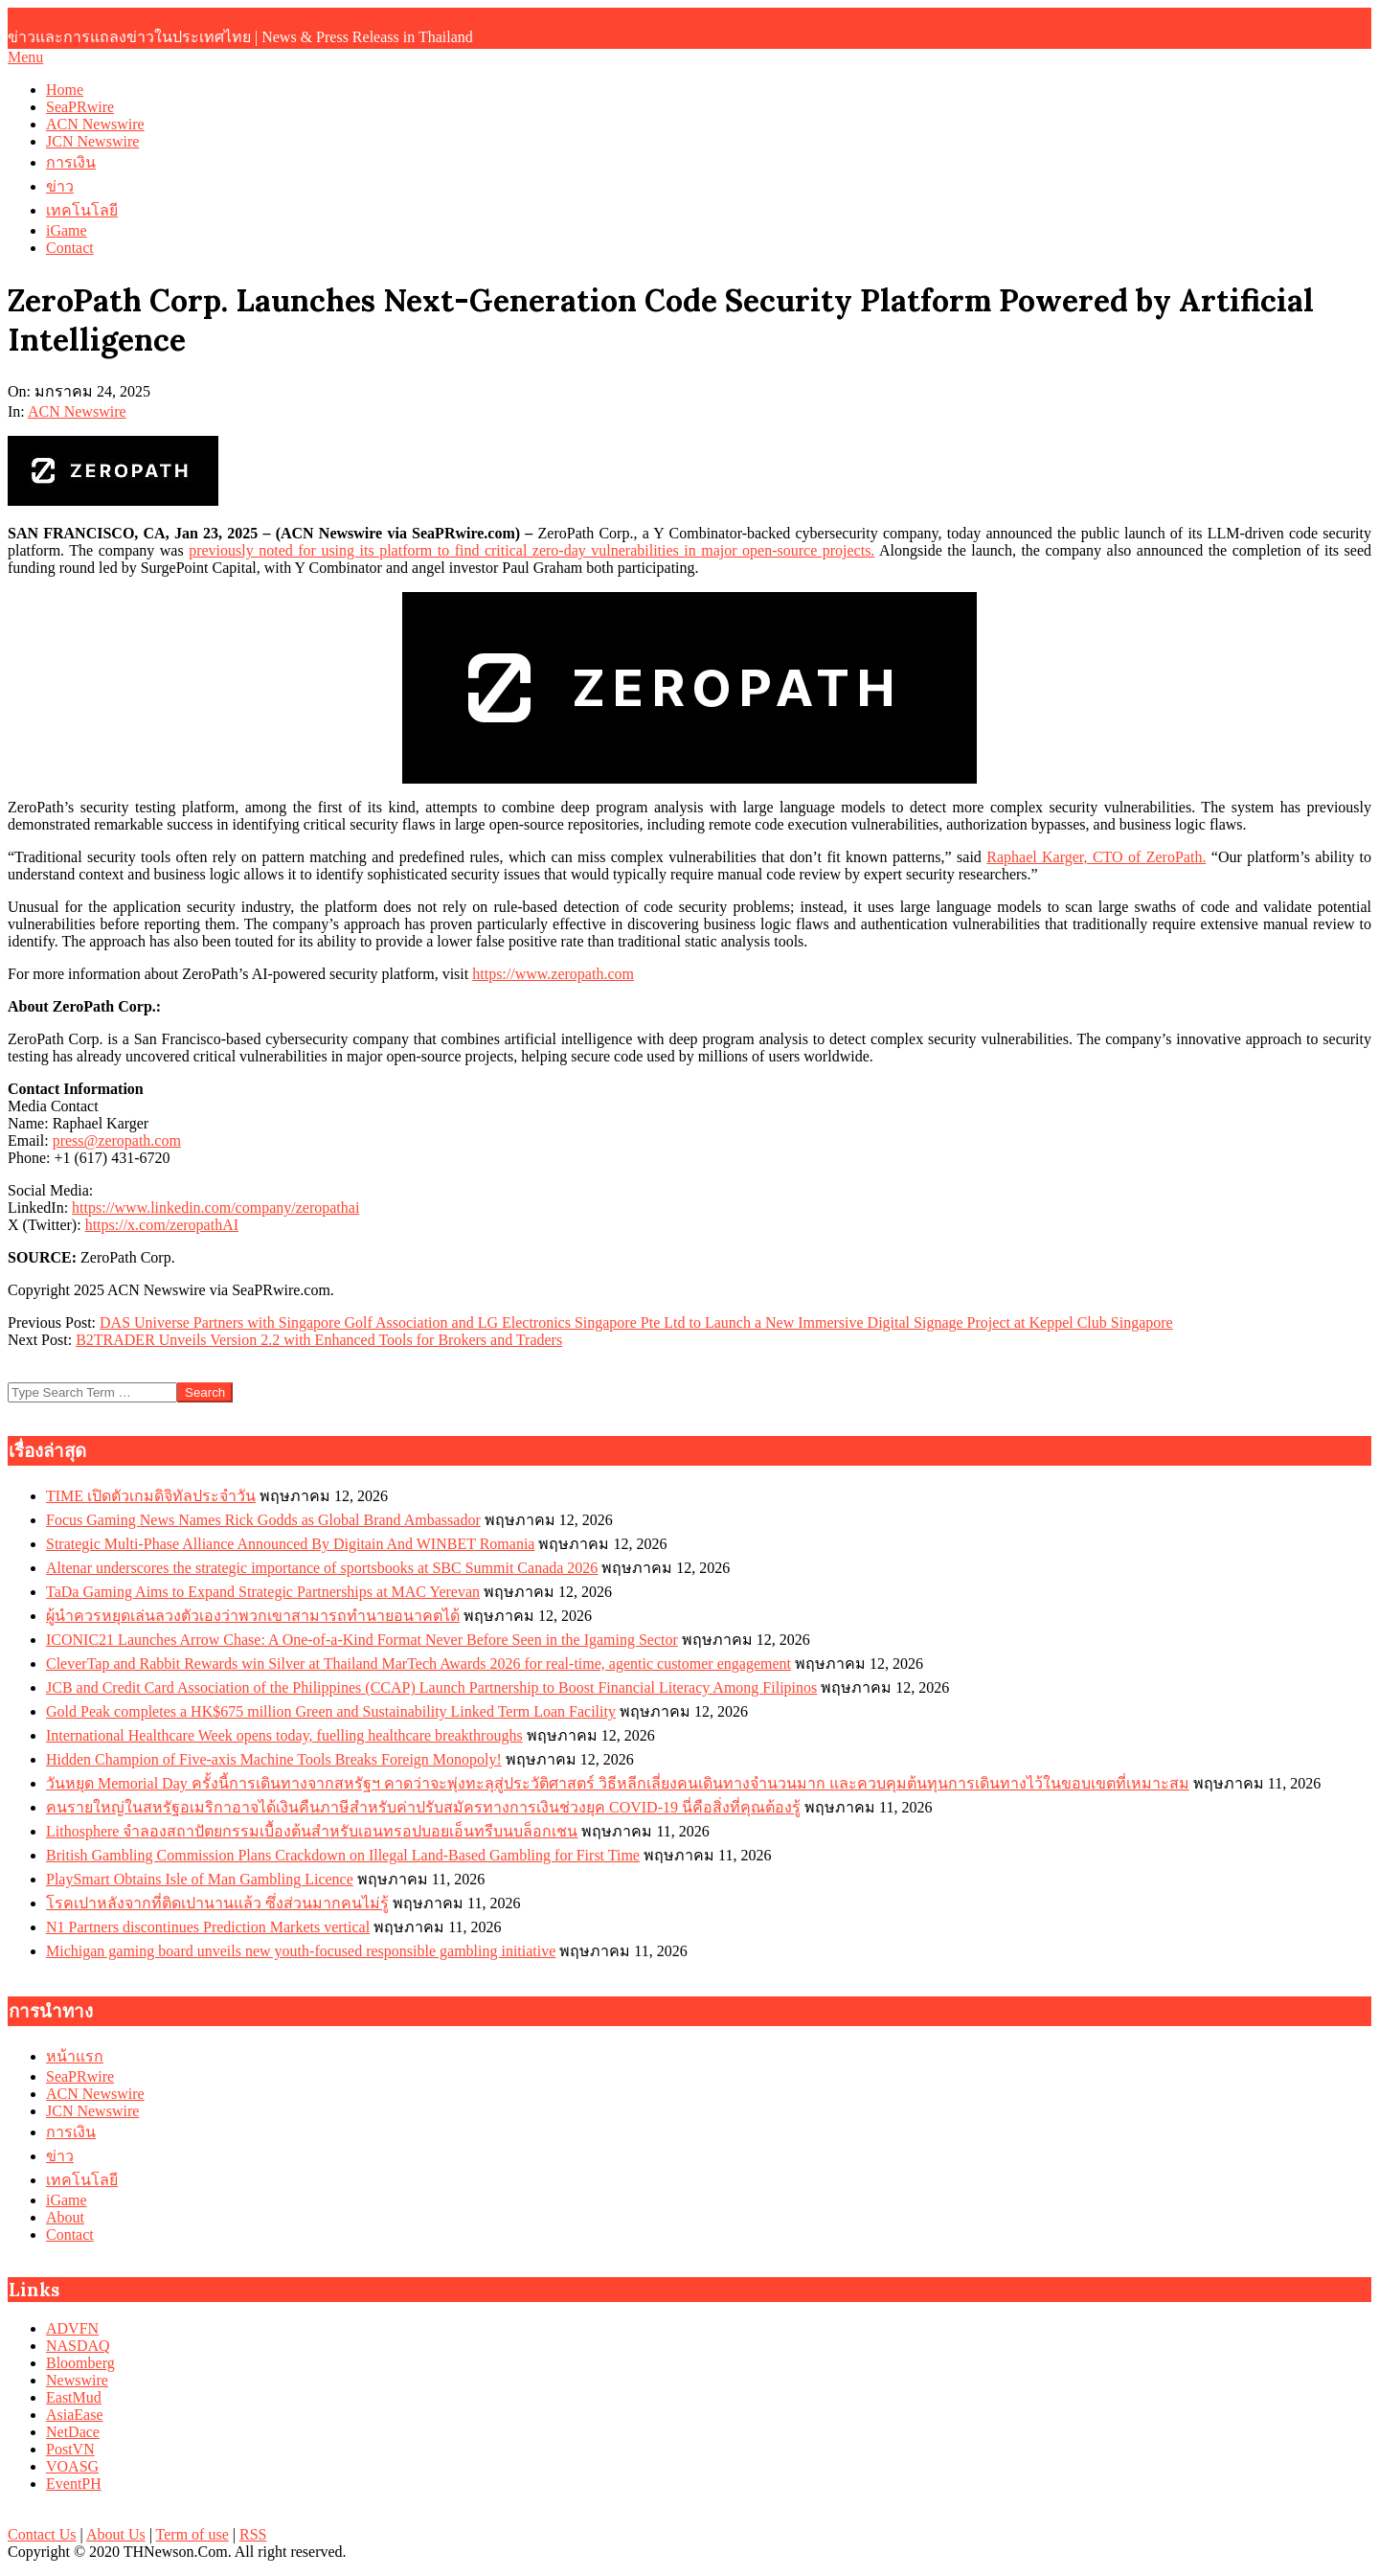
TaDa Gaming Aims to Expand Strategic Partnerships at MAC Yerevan (263, 1592)
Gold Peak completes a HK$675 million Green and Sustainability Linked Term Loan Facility (331, 1711)
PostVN (70, 2449)
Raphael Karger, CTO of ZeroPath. (1096, 857)
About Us (116, 2534)
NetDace (73, 2432)
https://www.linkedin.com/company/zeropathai (215, 1207)
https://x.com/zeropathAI (161, 1225)
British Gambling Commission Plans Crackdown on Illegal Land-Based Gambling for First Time (343, 1855)
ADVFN (72, 2328)
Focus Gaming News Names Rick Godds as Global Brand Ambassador (263, 1520)
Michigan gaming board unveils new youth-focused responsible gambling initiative (300, 1951)
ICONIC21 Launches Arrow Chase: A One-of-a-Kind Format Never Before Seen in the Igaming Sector (362, 1639)
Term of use (192, 2534)
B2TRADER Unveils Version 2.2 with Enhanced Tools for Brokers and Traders (319, 1340)
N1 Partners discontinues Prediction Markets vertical (208, 1927)
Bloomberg (80, 2363)
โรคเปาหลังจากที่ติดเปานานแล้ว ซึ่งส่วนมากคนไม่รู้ (217, 1903)
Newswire (77, 2380)
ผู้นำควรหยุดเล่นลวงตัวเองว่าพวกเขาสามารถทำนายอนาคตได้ (253, 1615)
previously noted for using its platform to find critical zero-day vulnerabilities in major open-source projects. (531, 550)
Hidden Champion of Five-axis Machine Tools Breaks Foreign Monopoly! (274, 1759)
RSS (252, 2534)
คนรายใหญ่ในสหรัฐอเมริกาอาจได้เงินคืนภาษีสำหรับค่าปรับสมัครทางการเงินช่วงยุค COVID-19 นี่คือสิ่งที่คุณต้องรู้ (423, 1807)
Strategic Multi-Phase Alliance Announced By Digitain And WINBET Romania (290, 1544)
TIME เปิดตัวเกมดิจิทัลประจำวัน (151, 1496)
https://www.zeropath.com (553, 974)
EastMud (74, 2397)
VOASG (72, 2466)
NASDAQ (78, 2345)
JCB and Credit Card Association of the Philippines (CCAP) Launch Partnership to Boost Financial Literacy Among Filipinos (431, 1687)
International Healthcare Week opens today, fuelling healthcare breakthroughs (284, 1735)
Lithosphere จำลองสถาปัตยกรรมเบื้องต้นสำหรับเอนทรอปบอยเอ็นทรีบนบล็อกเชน (311, 1831)
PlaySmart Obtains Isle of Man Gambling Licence (199, 1879)
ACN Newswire (77, 411)
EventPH (74, 2483)
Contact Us (42, 2534)
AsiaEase (74, 2414)
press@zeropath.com (117, 1140)
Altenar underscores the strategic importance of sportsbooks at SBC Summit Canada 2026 (322, 1568)
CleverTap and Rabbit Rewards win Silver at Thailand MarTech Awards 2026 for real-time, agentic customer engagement (418, 1663)
